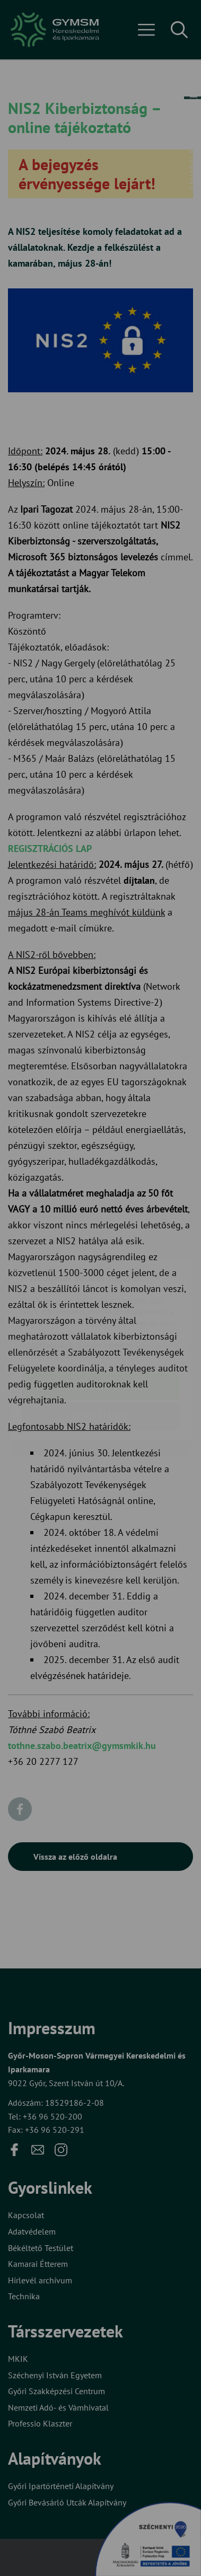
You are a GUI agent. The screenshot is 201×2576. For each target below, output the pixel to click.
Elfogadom (100, 1323)
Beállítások (100, 1354)
